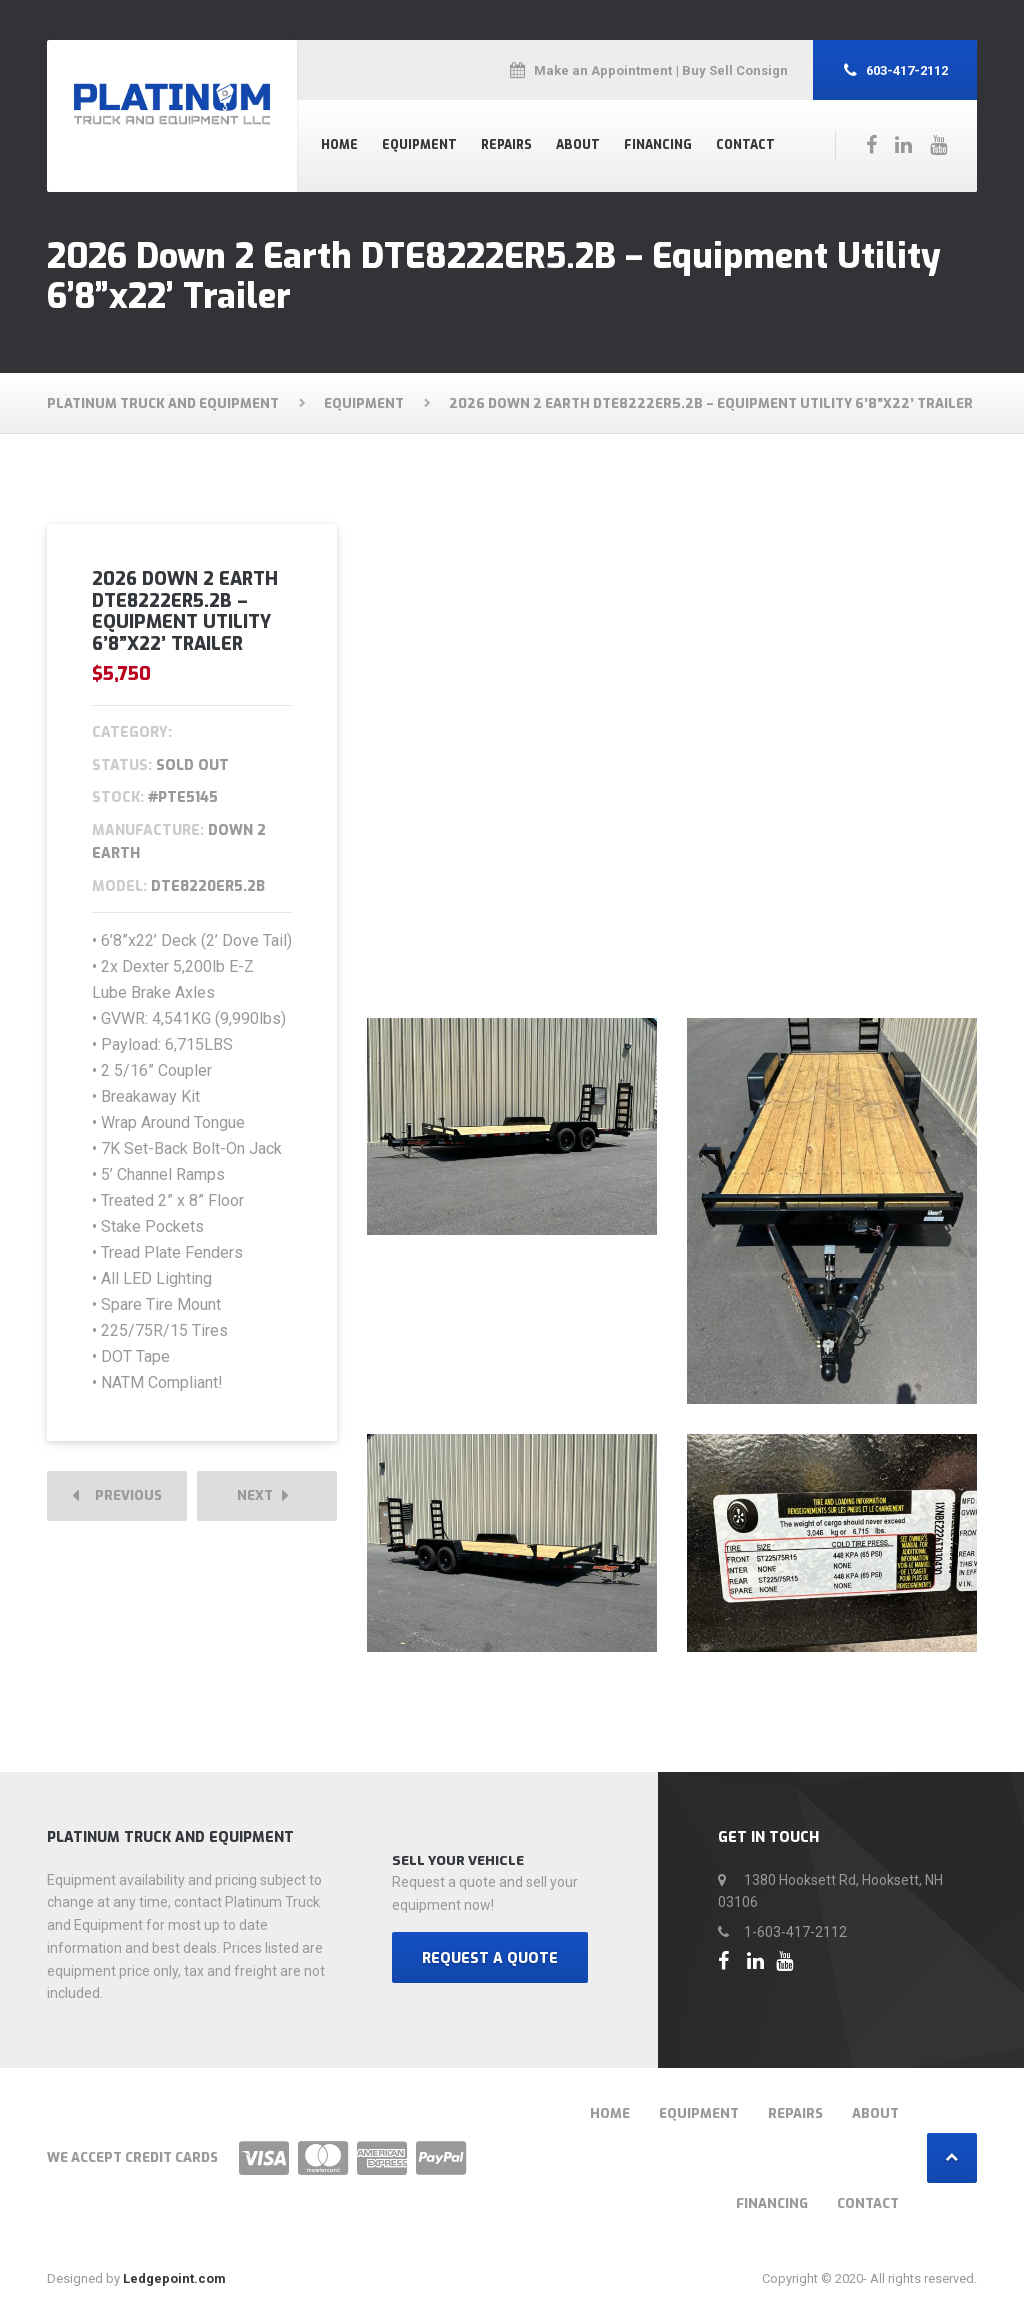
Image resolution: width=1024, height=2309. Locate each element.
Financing (658, 145)
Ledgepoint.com (174, 2279)
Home (339, 145)
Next (263, 1496)
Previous (117, 1496)
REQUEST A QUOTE (490, 1959)
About (578, 145)
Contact (745, 145)
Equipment (419, 145)
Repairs (506, 145)
